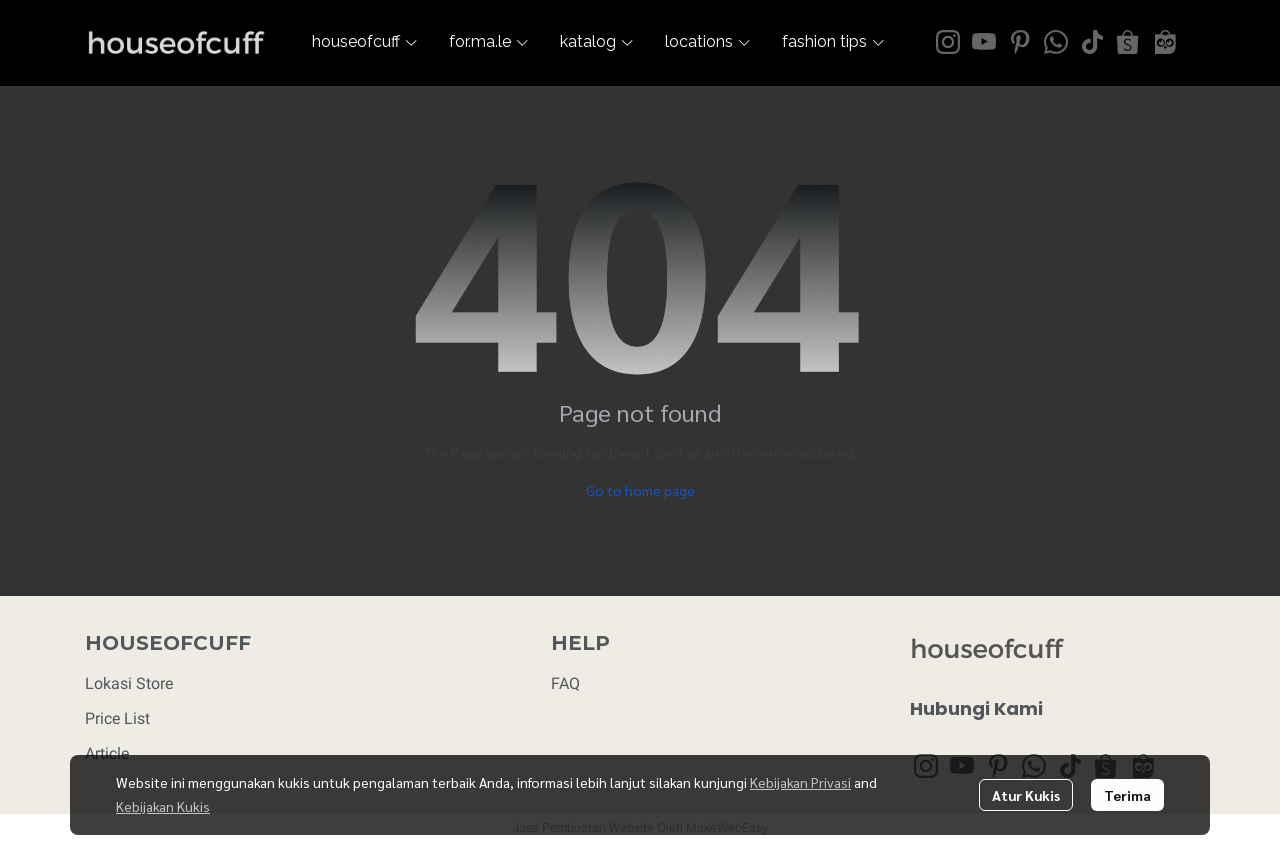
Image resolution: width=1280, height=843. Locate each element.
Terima (1127, 795)
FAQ (565, 683)
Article (107, 753)
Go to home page (640, 490)
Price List (117, 718)
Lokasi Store (129, 683)
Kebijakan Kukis (163, 806)
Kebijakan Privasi (800, 782)
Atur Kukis (1026, 795)
